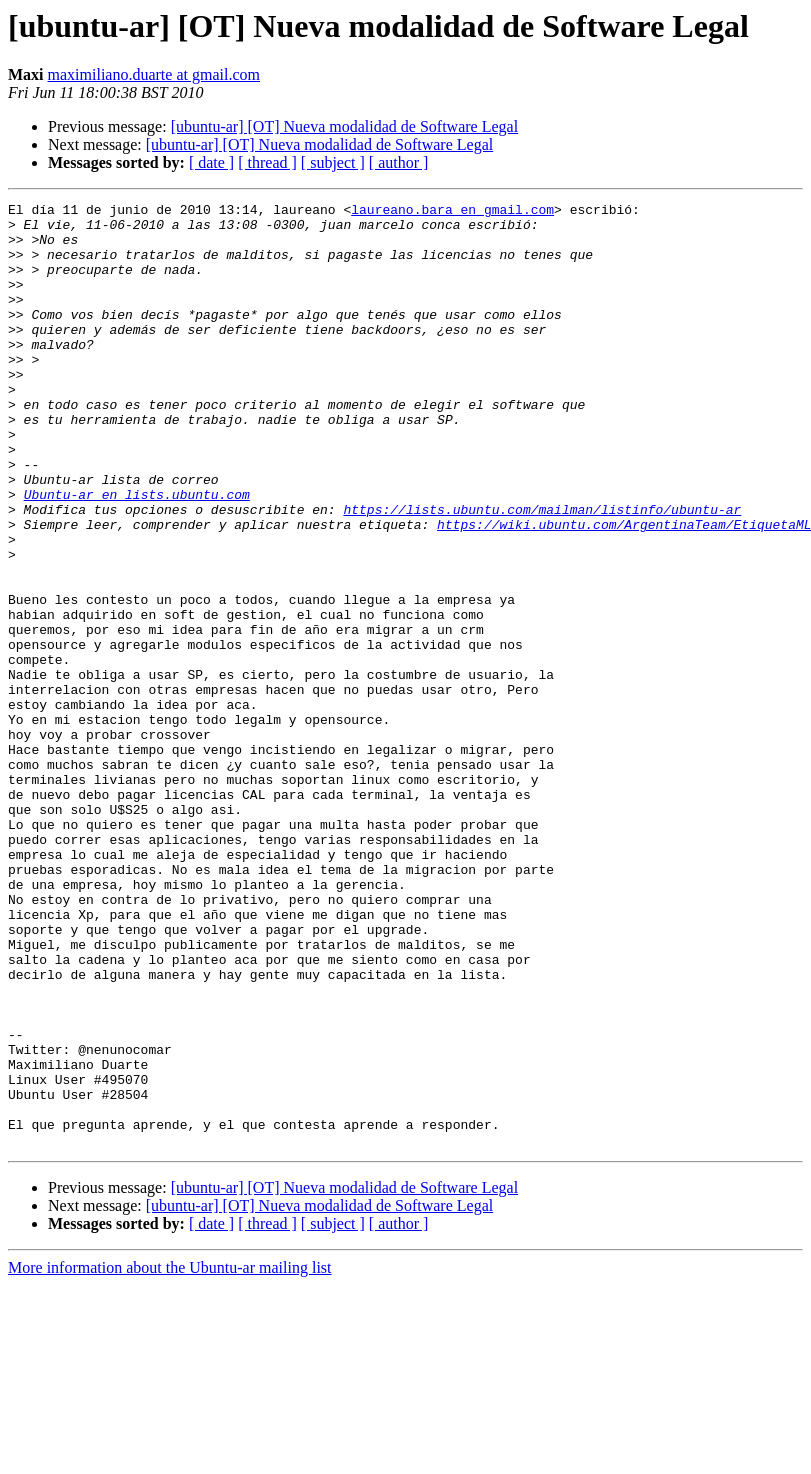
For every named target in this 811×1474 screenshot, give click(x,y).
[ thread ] (267, 162)
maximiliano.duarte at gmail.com (154, 74)
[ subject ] (333, 162)
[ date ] (211, 162)
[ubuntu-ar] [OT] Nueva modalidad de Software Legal (344, 126)
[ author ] (399, 162)
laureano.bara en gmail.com (452, 212)
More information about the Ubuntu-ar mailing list (170, 1456)
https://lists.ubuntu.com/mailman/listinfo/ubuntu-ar (542, 572)
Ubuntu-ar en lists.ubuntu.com (137, 554)
